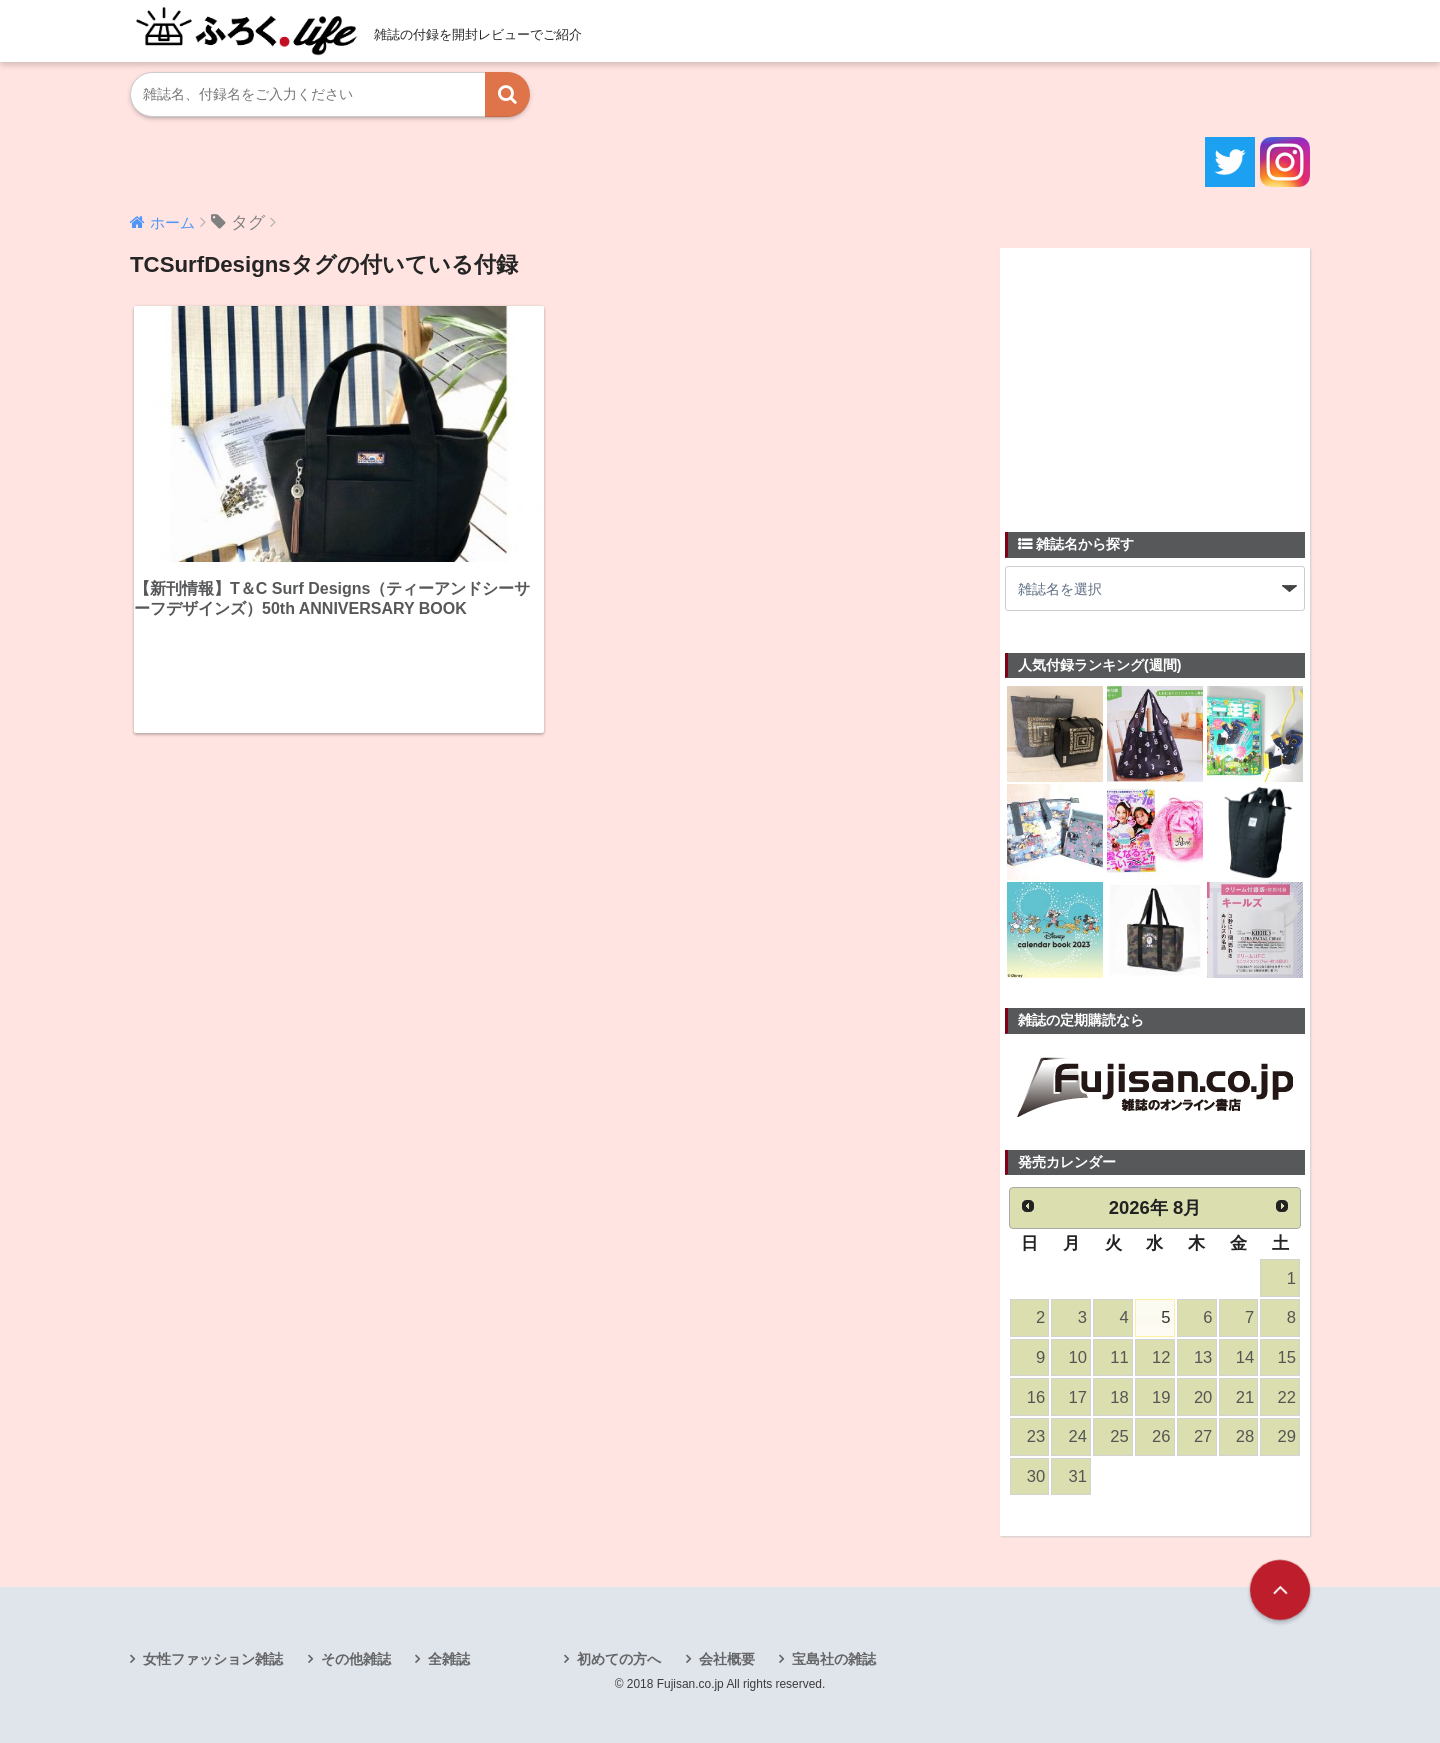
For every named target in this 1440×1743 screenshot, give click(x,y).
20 (1203, 1397)
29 (1287, 1436)
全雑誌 (449, 1659)
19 (1161, 1397)
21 (1245, 1397)
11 (1119, 1357)
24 (1078, 1436)
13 (1203, 1357)
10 (1078, 1357)
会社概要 (727, 1659)
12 (1161, 1357)
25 (1119, 1436)
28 (1245, 1436)
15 (1287, 1357)
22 (1287, 1397)
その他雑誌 (356, 1659)
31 (1078, 1476)
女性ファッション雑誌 (213, 1659)
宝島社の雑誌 (834, 1659)
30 (1036, 1476)
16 (1036, 1397)
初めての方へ (619, 1659)
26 (1161, 1436)
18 (1119, 1397)
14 (1245, 1357)
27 (1203, 1436)
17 (1078, 1397)
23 (1036, 1436)
